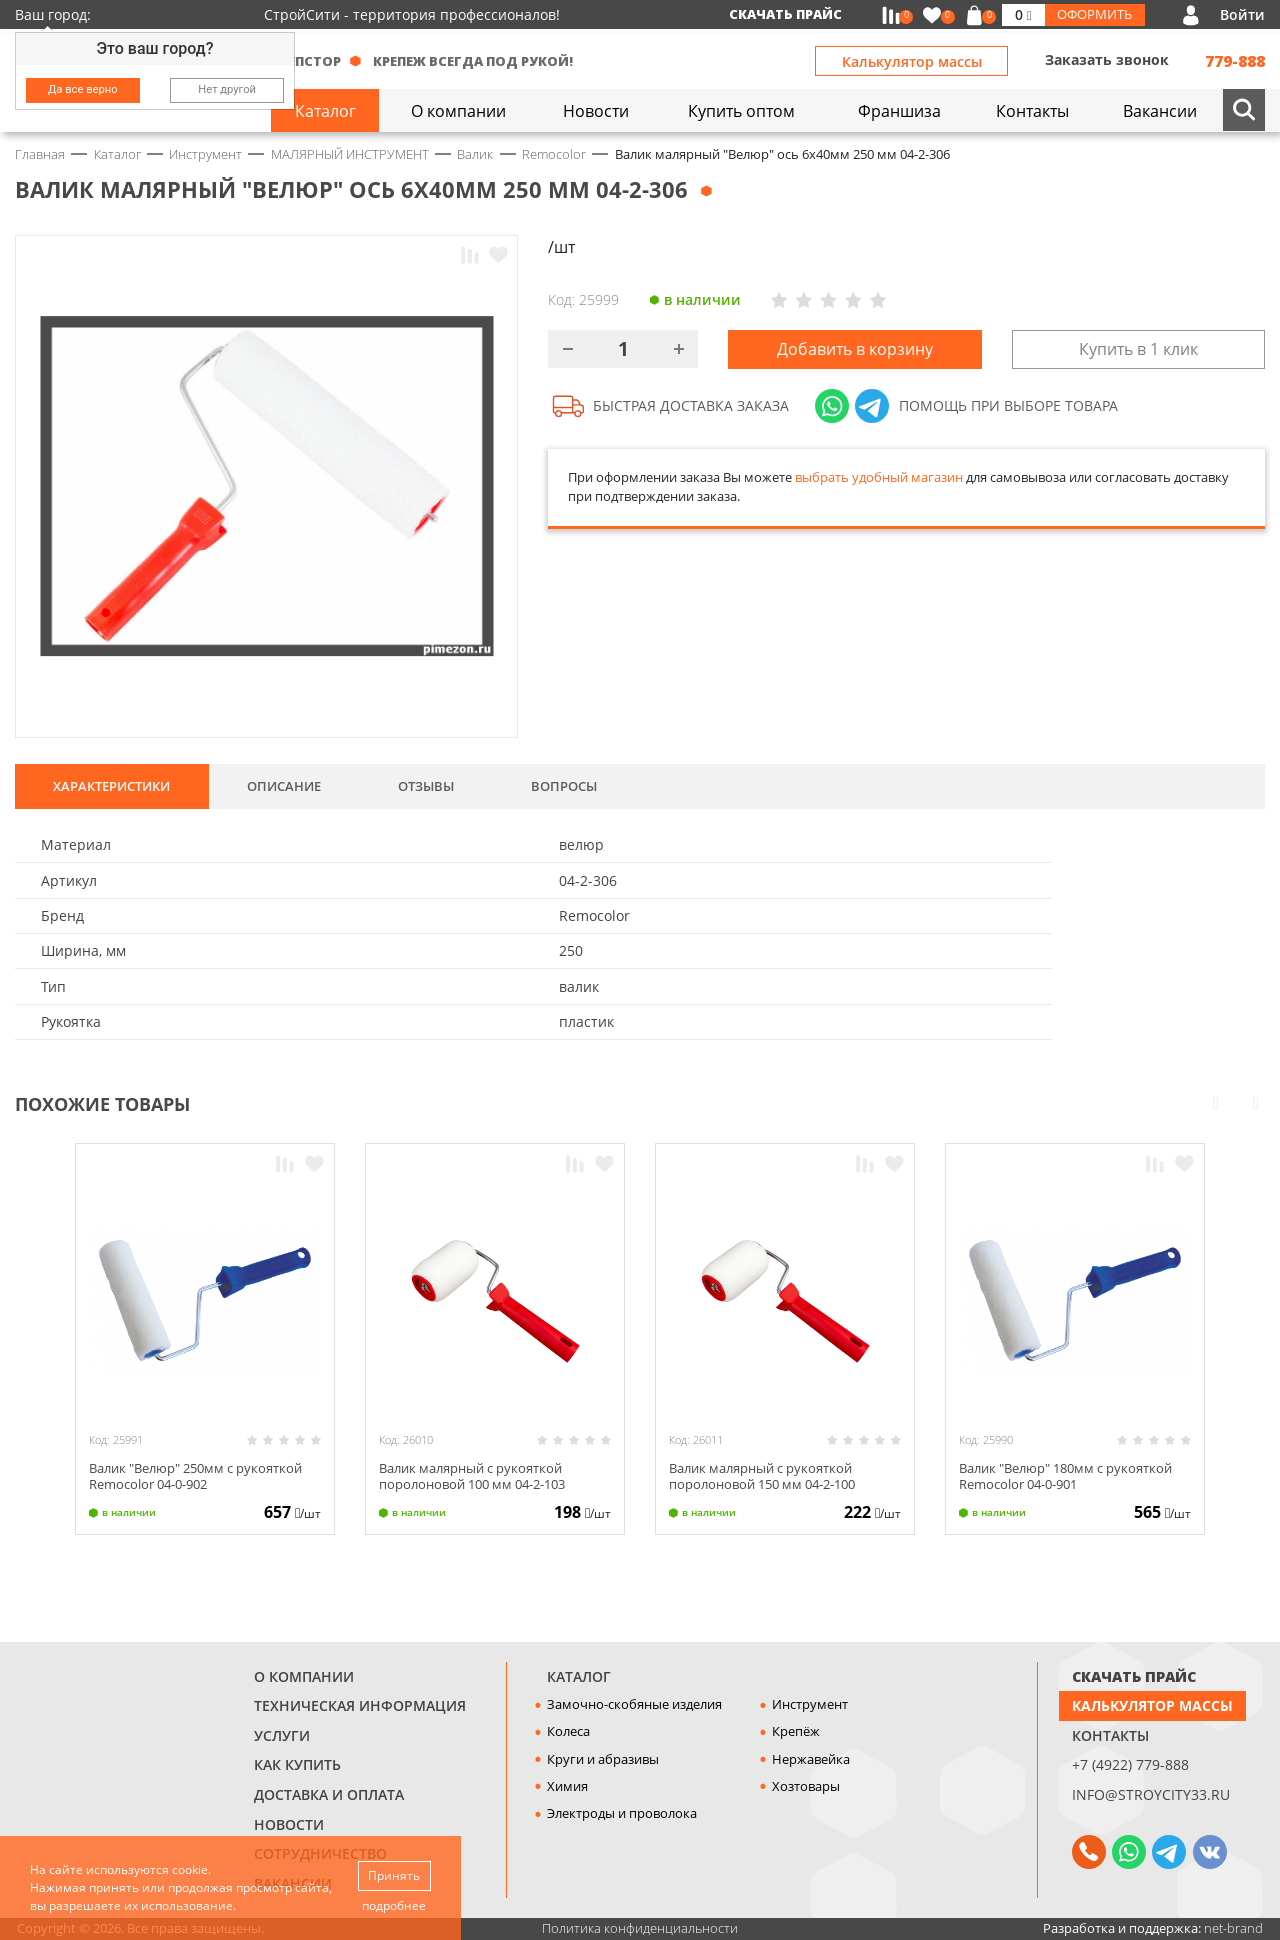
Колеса (568, 1731)
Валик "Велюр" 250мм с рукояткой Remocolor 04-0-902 (195, 1475)
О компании (304, 1676)
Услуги (282, 1735)
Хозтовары (806, 1786)
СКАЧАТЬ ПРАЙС (1134, 1676)
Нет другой (227, 89)
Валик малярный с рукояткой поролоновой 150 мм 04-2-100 (762, 1475)
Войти (1242, 14)
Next (1256, 1102)
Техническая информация (360, 1705)
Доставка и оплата (329, 1794)
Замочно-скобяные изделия (634, 1704)
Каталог (579, 1676)
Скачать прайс (785, 14)
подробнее (394, 1905)
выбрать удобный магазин (879, 477)
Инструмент (810, 1704)
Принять (394, 1875)
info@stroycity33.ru (1151, 1794)
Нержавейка (811, 1759)
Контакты (1110, 1735)
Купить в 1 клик (1138, 349)
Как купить (297, 1764)
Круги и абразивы (603, 1759)
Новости (289, 1824)
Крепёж (796, 1731)
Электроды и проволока (622, 1813)
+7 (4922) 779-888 (1130, 1764)
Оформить (1094, 14)
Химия (567, 1786)
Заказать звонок (1107, 59)
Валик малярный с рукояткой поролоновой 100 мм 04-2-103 (472, 1475)
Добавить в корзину (855, 349)
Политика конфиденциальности (640, 1928)
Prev (1216, 1102)
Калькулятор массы (912, 61)
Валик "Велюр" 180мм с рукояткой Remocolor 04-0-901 (1065, 1475)
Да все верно (83, 89)
